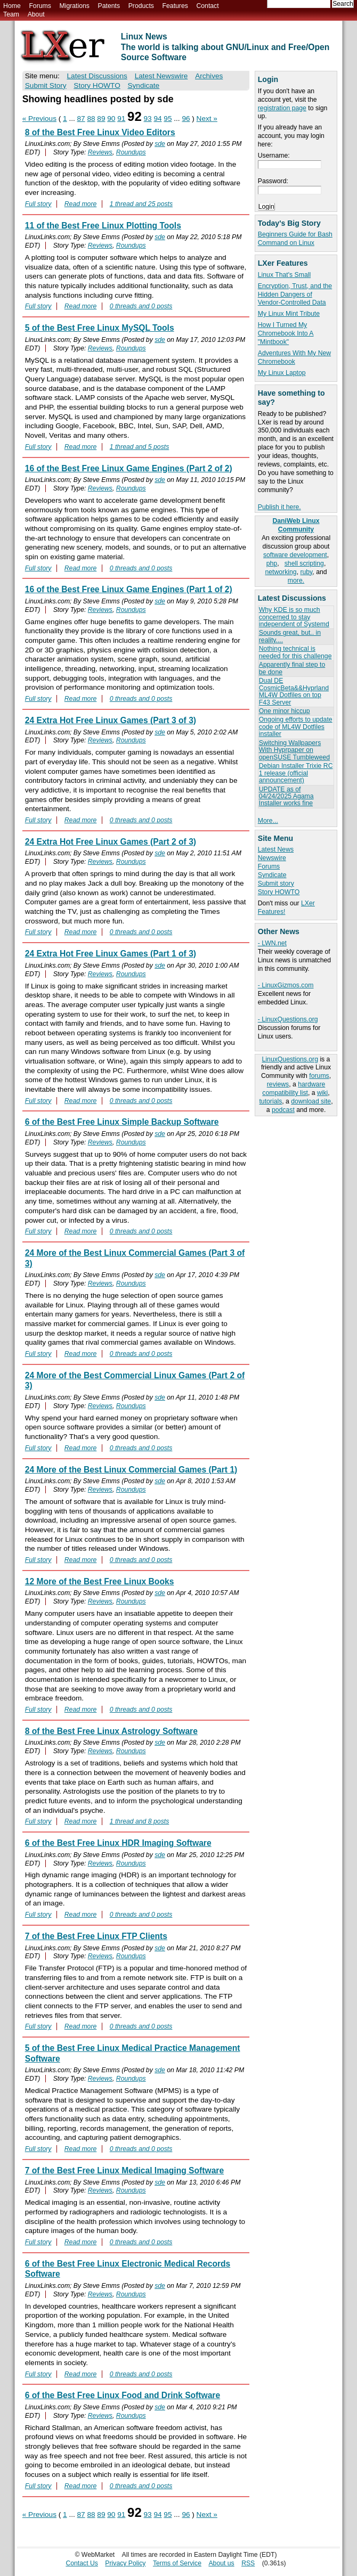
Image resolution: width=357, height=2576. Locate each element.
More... (268, 820)
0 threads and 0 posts (141, 306)
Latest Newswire (161, 76)
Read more (80, 204)
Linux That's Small (284, 275)
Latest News (276, 849)
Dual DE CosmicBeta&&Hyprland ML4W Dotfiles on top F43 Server (294, 691)
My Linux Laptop (282, 373)
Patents (109, 6)
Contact (207, 6)
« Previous (39, 118)
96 (186, 118)
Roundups (131, 152)
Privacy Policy (125, 2563)
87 (81, 118)
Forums (40, 6)
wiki (322, 1093)
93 (148, 118)
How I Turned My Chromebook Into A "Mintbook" (286, 333)
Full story (38, 204)
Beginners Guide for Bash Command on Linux (295, 239)
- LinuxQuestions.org (288, 1019)
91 (121, 118)
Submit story (276, 883)
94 (157, 118)
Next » (207, 118)
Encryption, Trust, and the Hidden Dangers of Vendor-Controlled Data (295, 294)
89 (101, 118)
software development (295, 555)
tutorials (270, 1101)
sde (160, 144)
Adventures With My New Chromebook (294, 357)
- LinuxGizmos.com (286, 985)
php (271, 563)
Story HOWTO (279, 892)
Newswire (272, 858)
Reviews (100, 152)
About (36, 14)
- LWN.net (272, 943)
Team (11, 14)
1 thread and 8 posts (139, 1821)
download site (311, 1101)
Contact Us (82, 2563)
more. (296, 580)
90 (111, 118)
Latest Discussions (97, 76)
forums (319, 1076)
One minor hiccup (284, 711)
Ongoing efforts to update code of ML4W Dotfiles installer (295, 727)
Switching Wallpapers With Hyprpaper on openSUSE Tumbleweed (294, 750)
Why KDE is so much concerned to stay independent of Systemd (294, 617)
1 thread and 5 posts (139, 447)
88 (91, 118)
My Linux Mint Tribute (289, 313)
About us (221, 2563)
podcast (283, 1110)
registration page (282, 108)
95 (168, 118)
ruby (306, 572)
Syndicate (272, 875)
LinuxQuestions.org (290, 1059)
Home (12, 6)
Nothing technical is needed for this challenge (295, 652)
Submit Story (46, 85)
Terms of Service (177, 2563)
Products (141, 6)
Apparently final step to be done (292, 668)
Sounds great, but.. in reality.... (290, 636)
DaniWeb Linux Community (295, 525)
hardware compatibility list (293, 1089)
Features (175, 6)
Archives (209, 76)
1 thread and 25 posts (141, 204)
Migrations (74, 6)
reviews (278, 1084)
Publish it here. (279, 507)
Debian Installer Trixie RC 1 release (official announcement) (296, 773)
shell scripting (304, 563)
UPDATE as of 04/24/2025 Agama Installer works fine (286, 796)
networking (280, 572)
